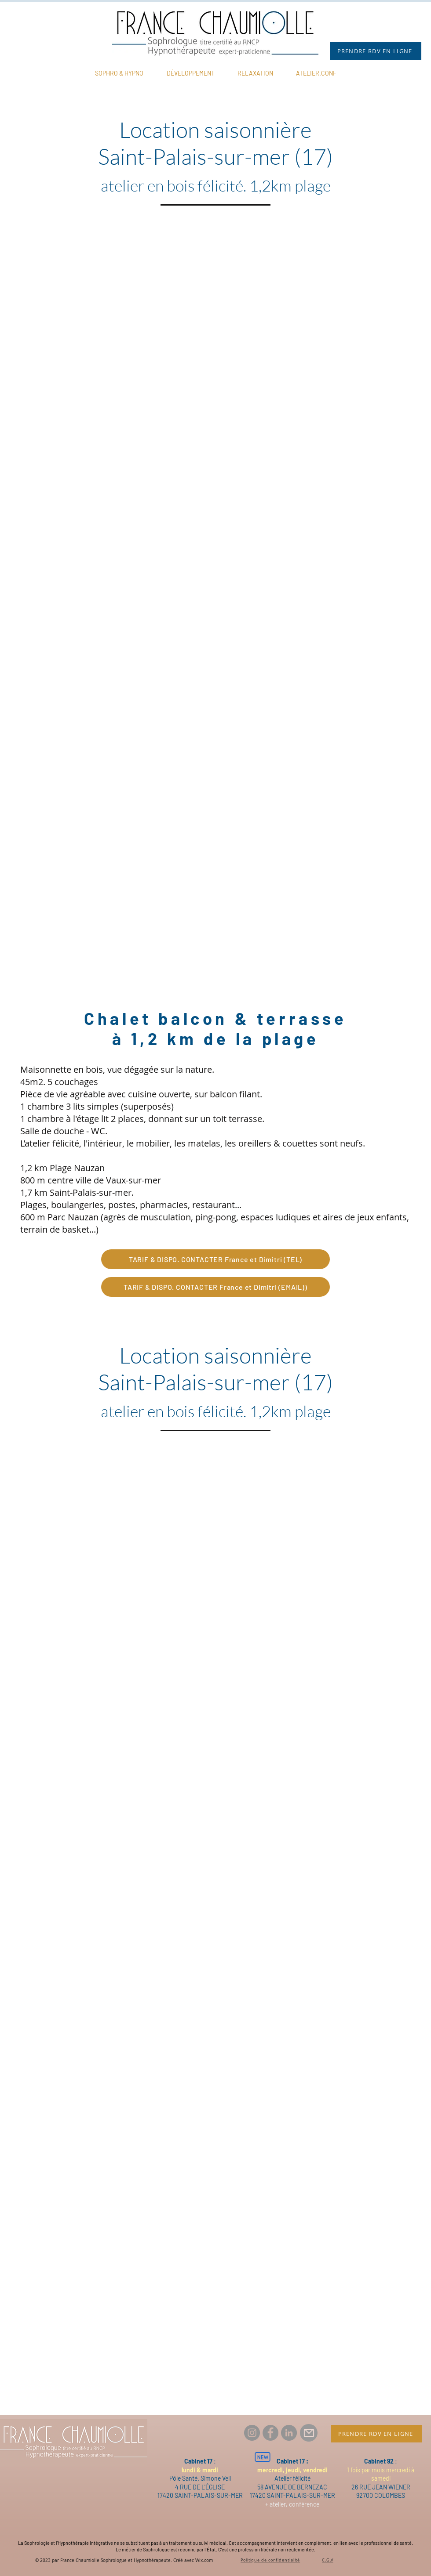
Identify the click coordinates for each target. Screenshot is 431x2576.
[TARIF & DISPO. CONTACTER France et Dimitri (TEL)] (215, 1259)
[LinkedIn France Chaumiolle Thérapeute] (289, 2433)
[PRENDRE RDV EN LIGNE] (375, 51)
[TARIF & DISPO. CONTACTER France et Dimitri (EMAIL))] (215, 1287)
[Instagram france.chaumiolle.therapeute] (252, 2433)
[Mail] (309, 2433)
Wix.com (204, 2560)
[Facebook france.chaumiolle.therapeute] (270, 2433)
